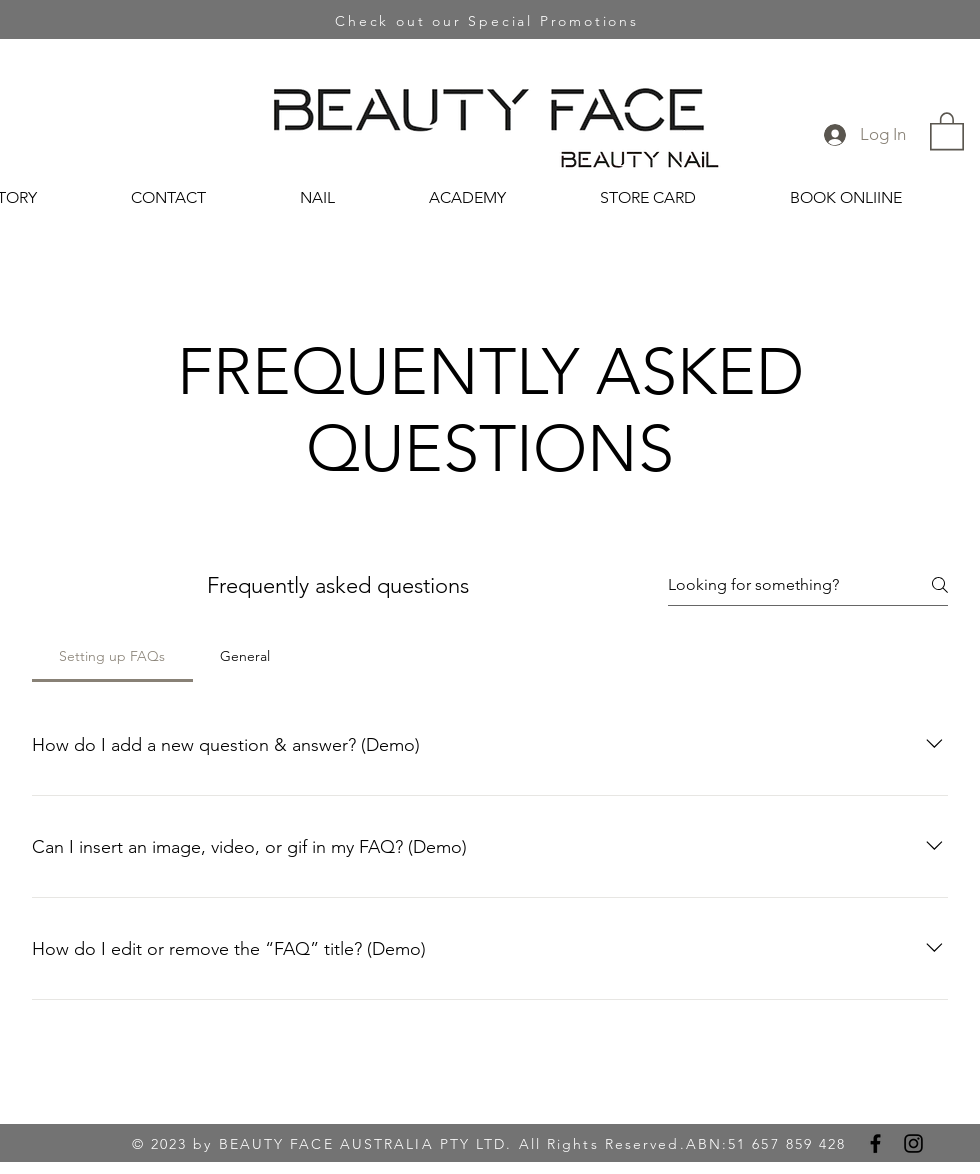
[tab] (112, 656)
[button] (947, 130)
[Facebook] (875, 1143)
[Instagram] (913, 1143)
